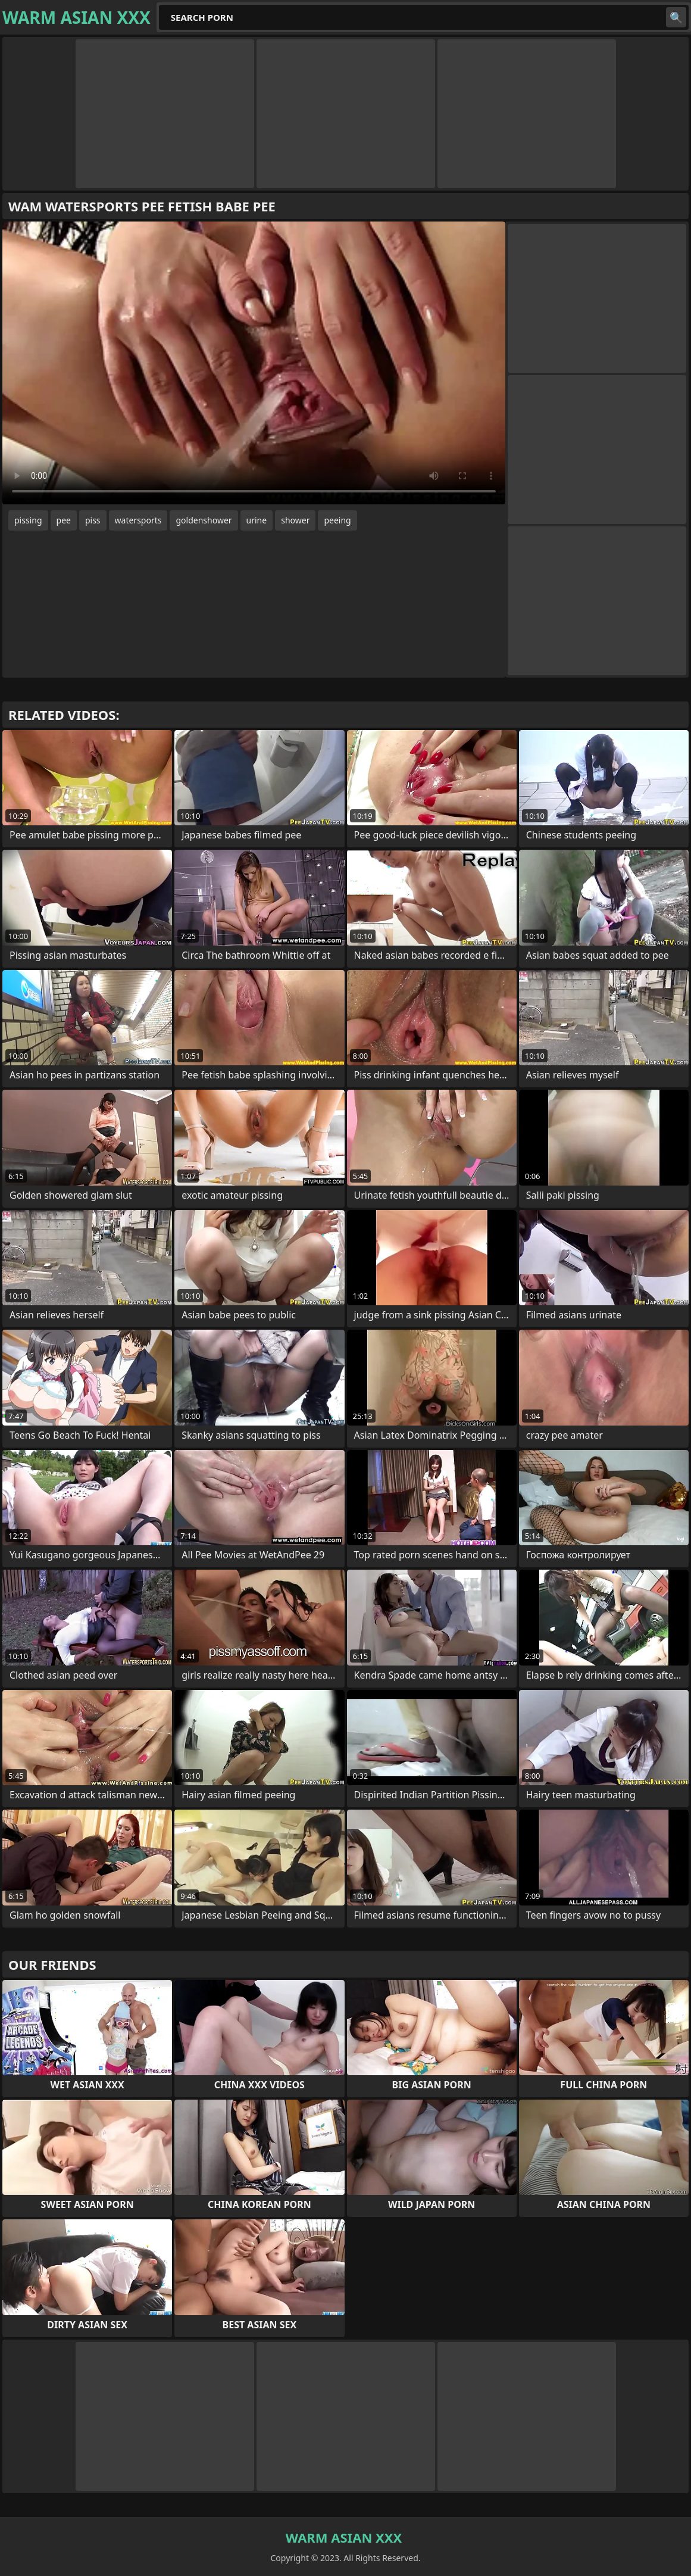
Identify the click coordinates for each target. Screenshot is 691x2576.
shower (295, 520)
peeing (337, 520)
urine (256, 520)
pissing (28, 520)
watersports (138, 520)
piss (93, 520)
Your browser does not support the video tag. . (253, 363)
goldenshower (204, 520)
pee (64, 520)
